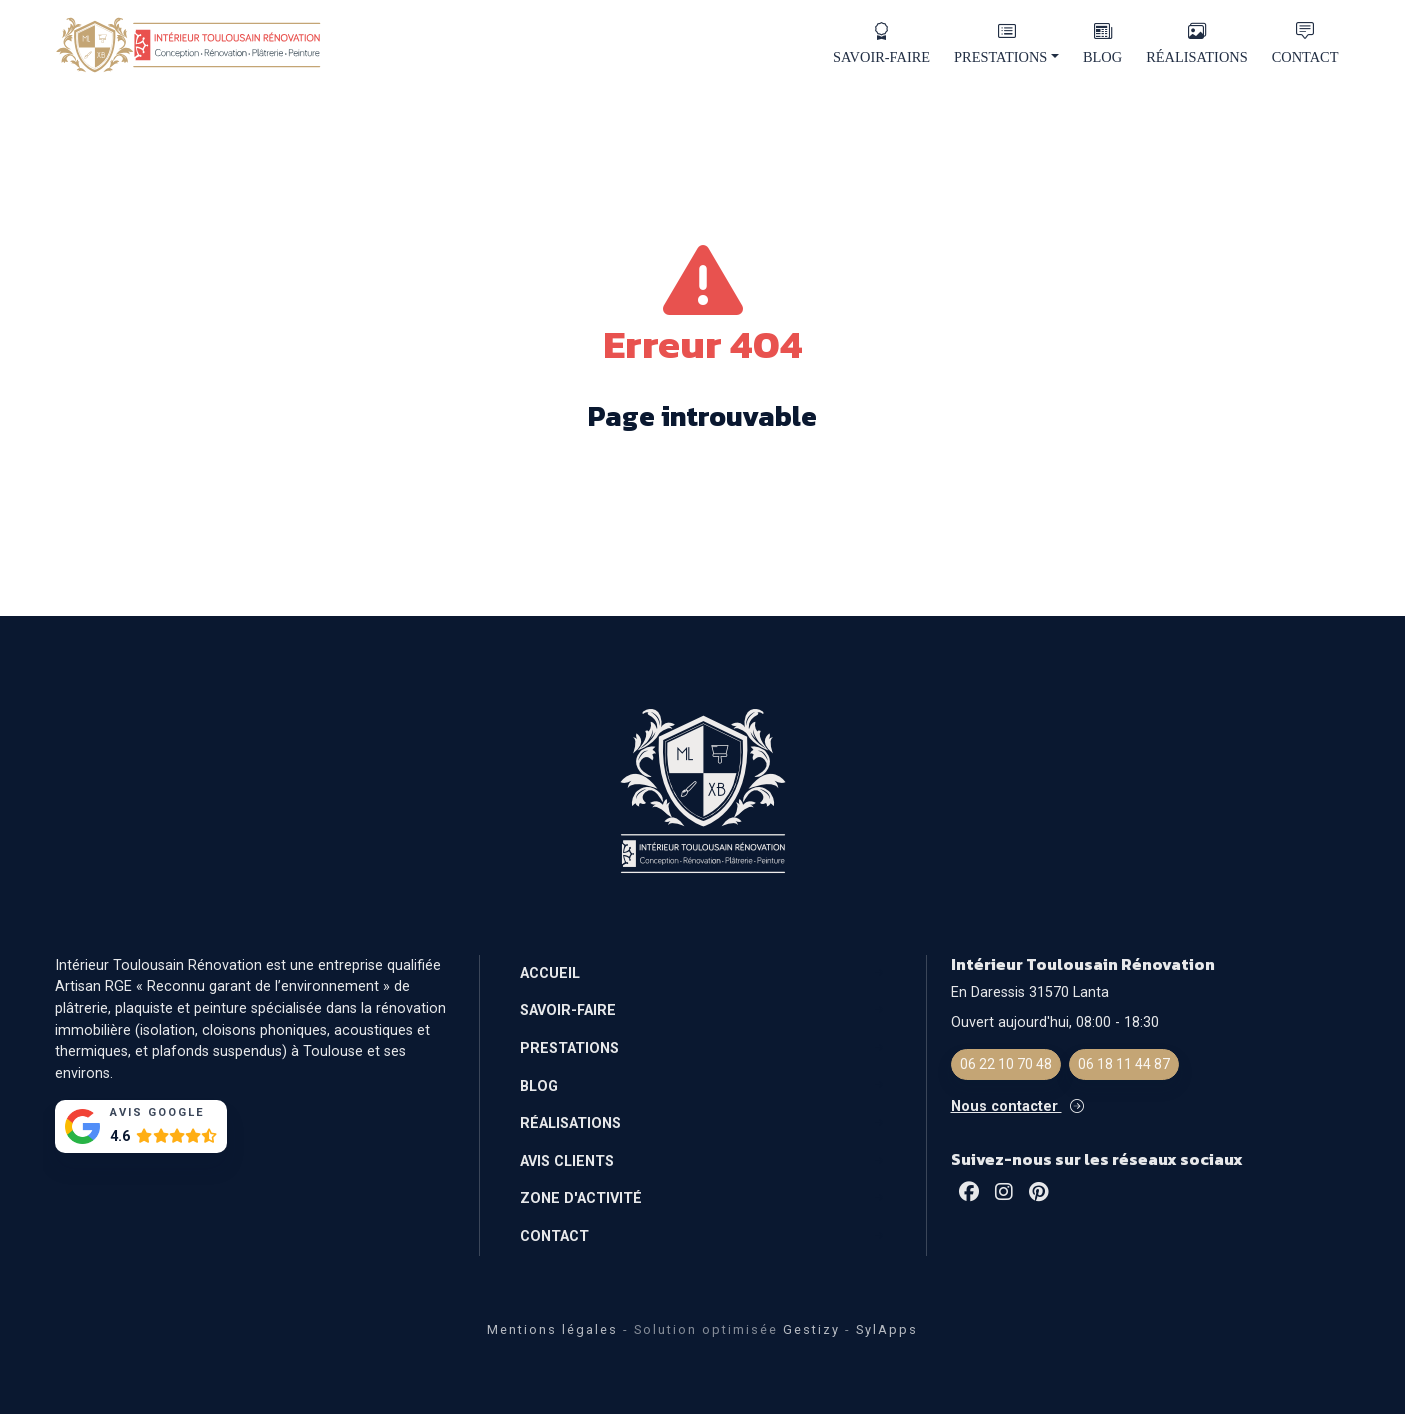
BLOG (1102, 45)
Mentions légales (552, 1332)
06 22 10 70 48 (1006, 1067)
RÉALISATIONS (1197, 45)
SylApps (887, 1332)
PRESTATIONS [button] (1006, 45)
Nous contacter (1017, 1109)
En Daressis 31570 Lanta (1030, 995)
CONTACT (1305, 45)
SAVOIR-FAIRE (881, 45)
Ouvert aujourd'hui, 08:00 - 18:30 (1055, 1025)
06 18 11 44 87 (1124, 1067)
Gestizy (811, 1332)
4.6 (120, 1139)
